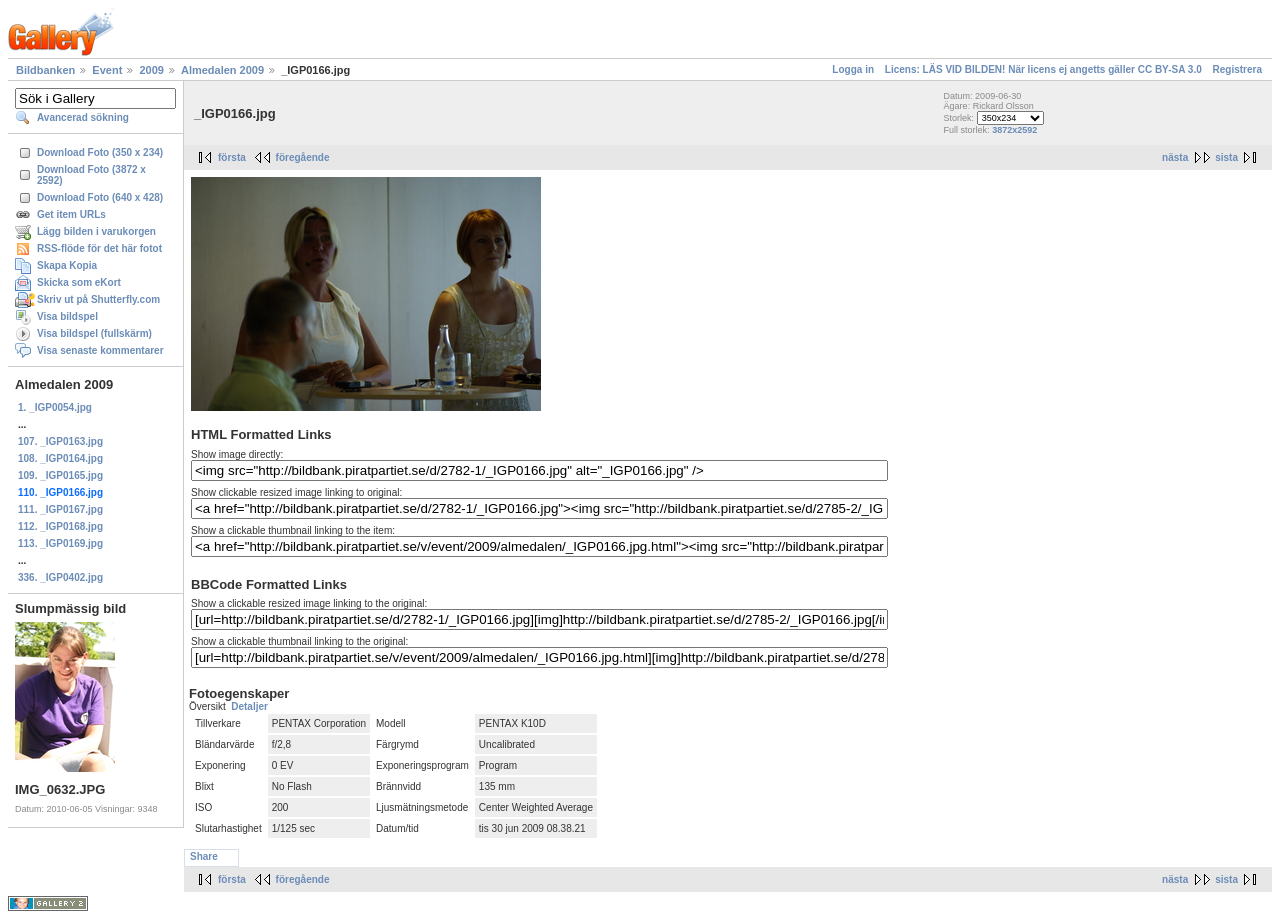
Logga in (853, 69)
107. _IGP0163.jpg (60, 441)
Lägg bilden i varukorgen (96, 231)
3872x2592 (1014, 130)
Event (107, 70)
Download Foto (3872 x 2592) (91, 175)
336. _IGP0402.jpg (60, 577)
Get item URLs (71, 214)
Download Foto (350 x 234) (100, 152)
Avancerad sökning (83, 117)
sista (1226, 157)
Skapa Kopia (67, 265)
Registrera (1237, 69)
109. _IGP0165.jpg (60, 475)
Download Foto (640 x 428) (100, 197)
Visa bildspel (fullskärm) (94, 333)
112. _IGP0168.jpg (60, 526)
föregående (303, 157)
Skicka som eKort (79, 282)
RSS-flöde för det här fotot (99, 248)
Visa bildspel (67, 316)
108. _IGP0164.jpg (60, 458)
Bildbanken (45, 70)
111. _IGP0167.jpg (60, 509)
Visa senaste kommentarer (100, 350)
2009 (151, 70)
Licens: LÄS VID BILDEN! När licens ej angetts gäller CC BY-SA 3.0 (1043, 69)
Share (204, 856)
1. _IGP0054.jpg (55, 407)
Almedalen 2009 (222, 70)
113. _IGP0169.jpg (60, 543)
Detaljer (249, 706)
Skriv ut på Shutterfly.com (98, 299)
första (232, 157)
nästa (1175, 157)
